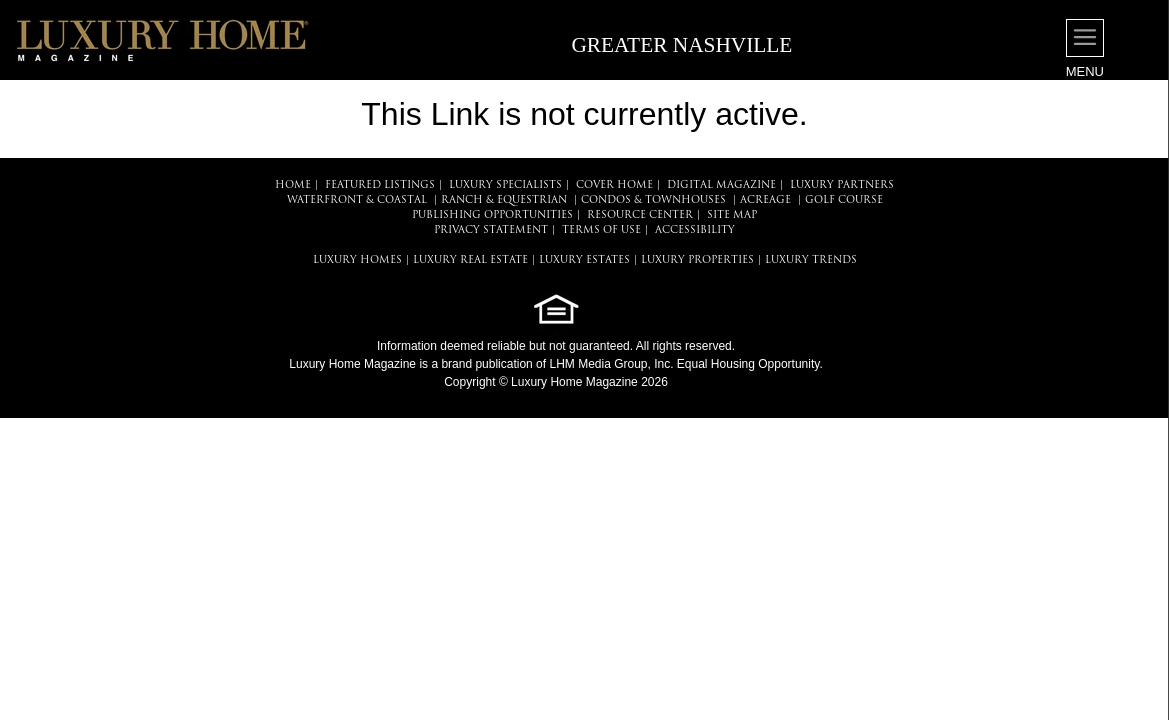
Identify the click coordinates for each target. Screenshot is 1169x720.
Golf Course (844, 200)
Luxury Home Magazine (352, 364)
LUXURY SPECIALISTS (505, 185)
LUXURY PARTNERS (842, 185)
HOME (293, 185)
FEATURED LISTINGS (380, 185)
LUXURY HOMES (357, 260)
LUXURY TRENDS (811, 260)
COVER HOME (614, 185)
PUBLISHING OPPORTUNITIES (492, 215)
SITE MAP (732, 215)
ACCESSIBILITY (695, 230)
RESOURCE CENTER (640, 215)
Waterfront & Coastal (357, 200)
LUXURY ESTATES (584, 260)
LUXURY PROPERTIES (697, 260)
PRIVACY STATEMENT (491, 230)
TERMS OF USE (601, 230)
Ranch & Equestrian (504, 200)
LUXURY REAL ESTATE (470, 260)
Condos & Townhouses (653, 200)
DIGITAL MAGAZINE (721, 185)
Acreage (765, 200)
